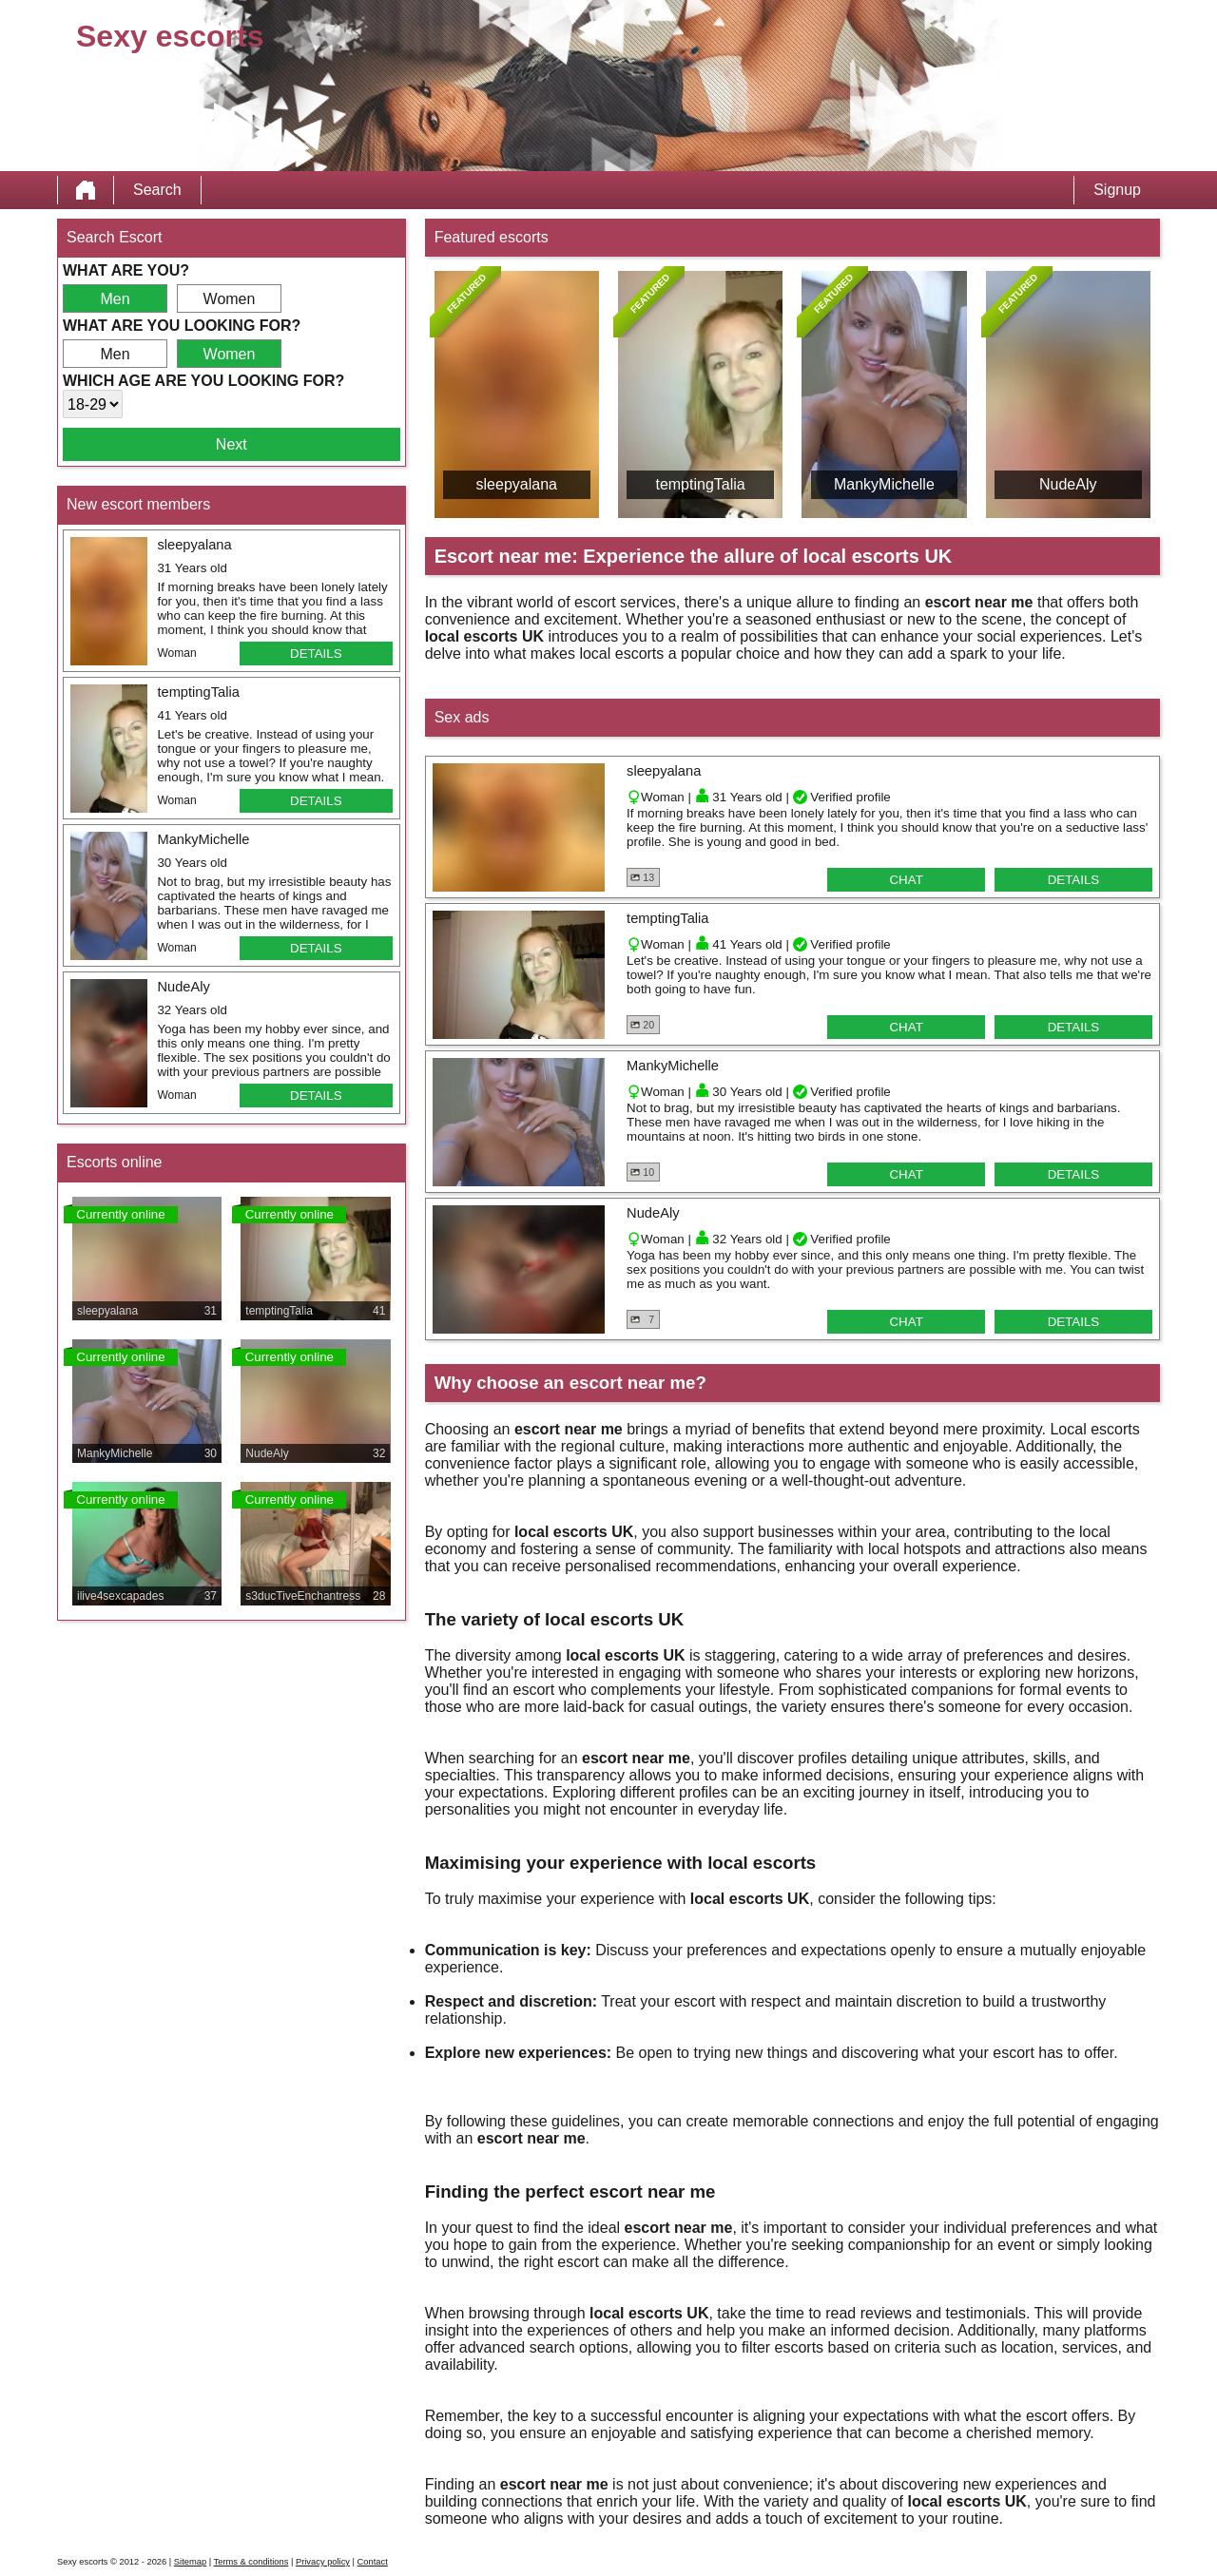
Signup (1117, 190)
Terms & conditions (251, 2561)
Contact (372, 2561)
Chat (905, 880)
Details (316, 653)
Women (229, 299)
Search (157, 190)
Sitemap (190, 2561)
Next (231, 444)
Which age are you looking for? (203, 381)
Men (114, 299)
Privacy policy (323, 2561)
